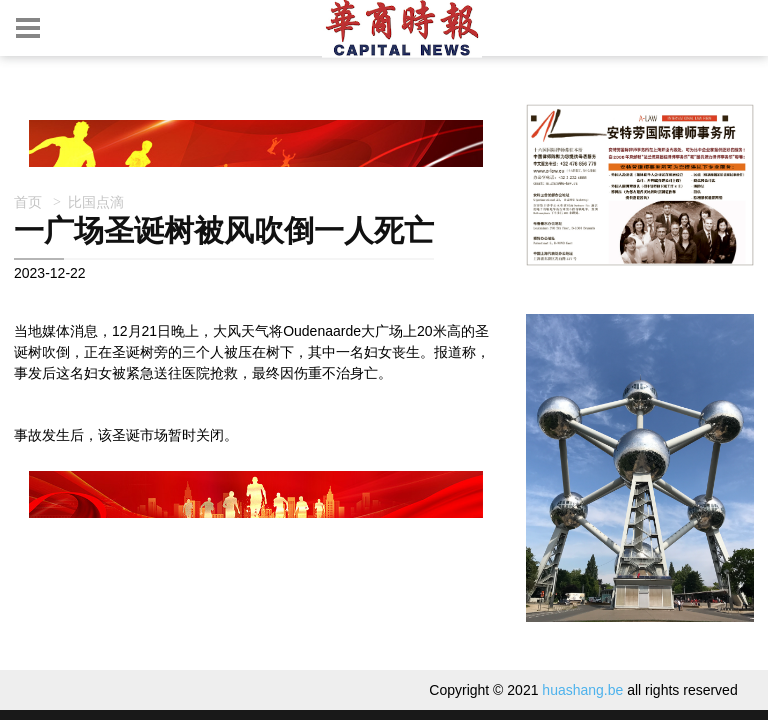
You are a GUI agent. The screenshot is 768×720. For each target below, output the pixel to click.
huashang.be (582, 690)
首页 (28, 201)
